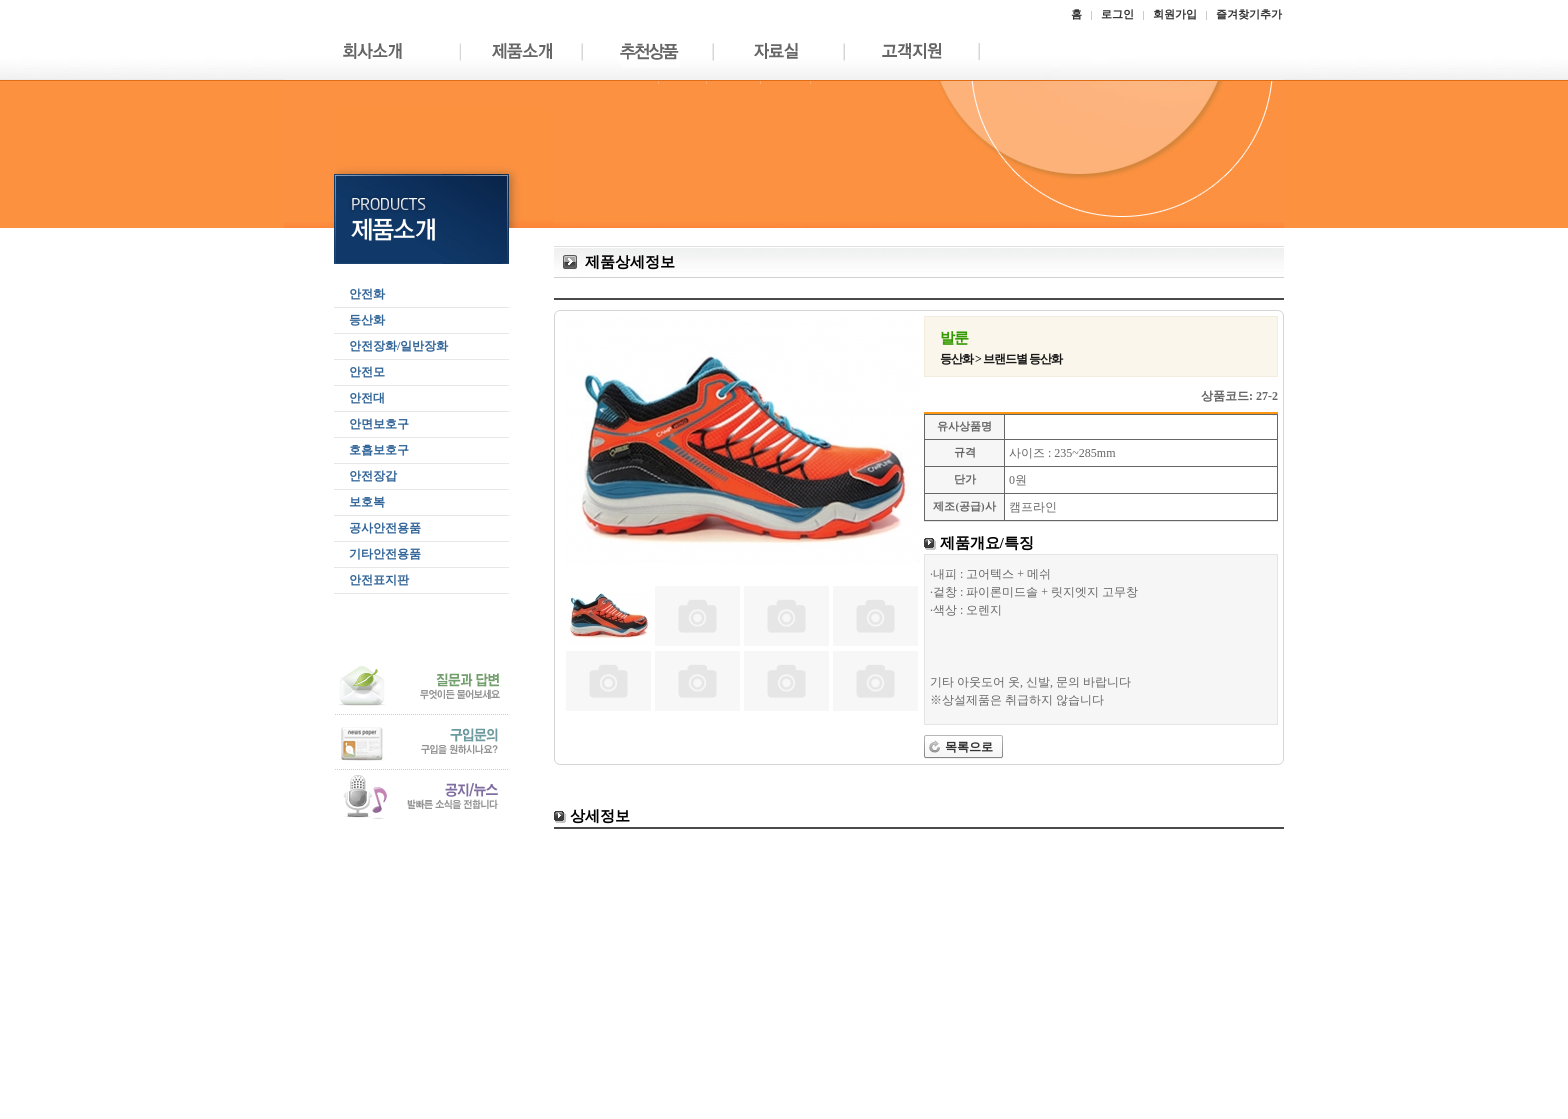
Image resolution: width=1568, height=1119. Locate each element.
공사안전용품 (385, 528)
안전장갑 (373, 476)
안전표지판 (379, 580)
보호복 (367, 502)
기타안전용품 (385, 554)
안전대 (367, 398)
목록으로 (969, 747)
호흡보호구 (379, 450)
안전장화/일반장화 (398, 346)
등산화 (367, 320)
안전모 (367, 372)
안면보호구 (379, 424)
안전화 (367, 294)
